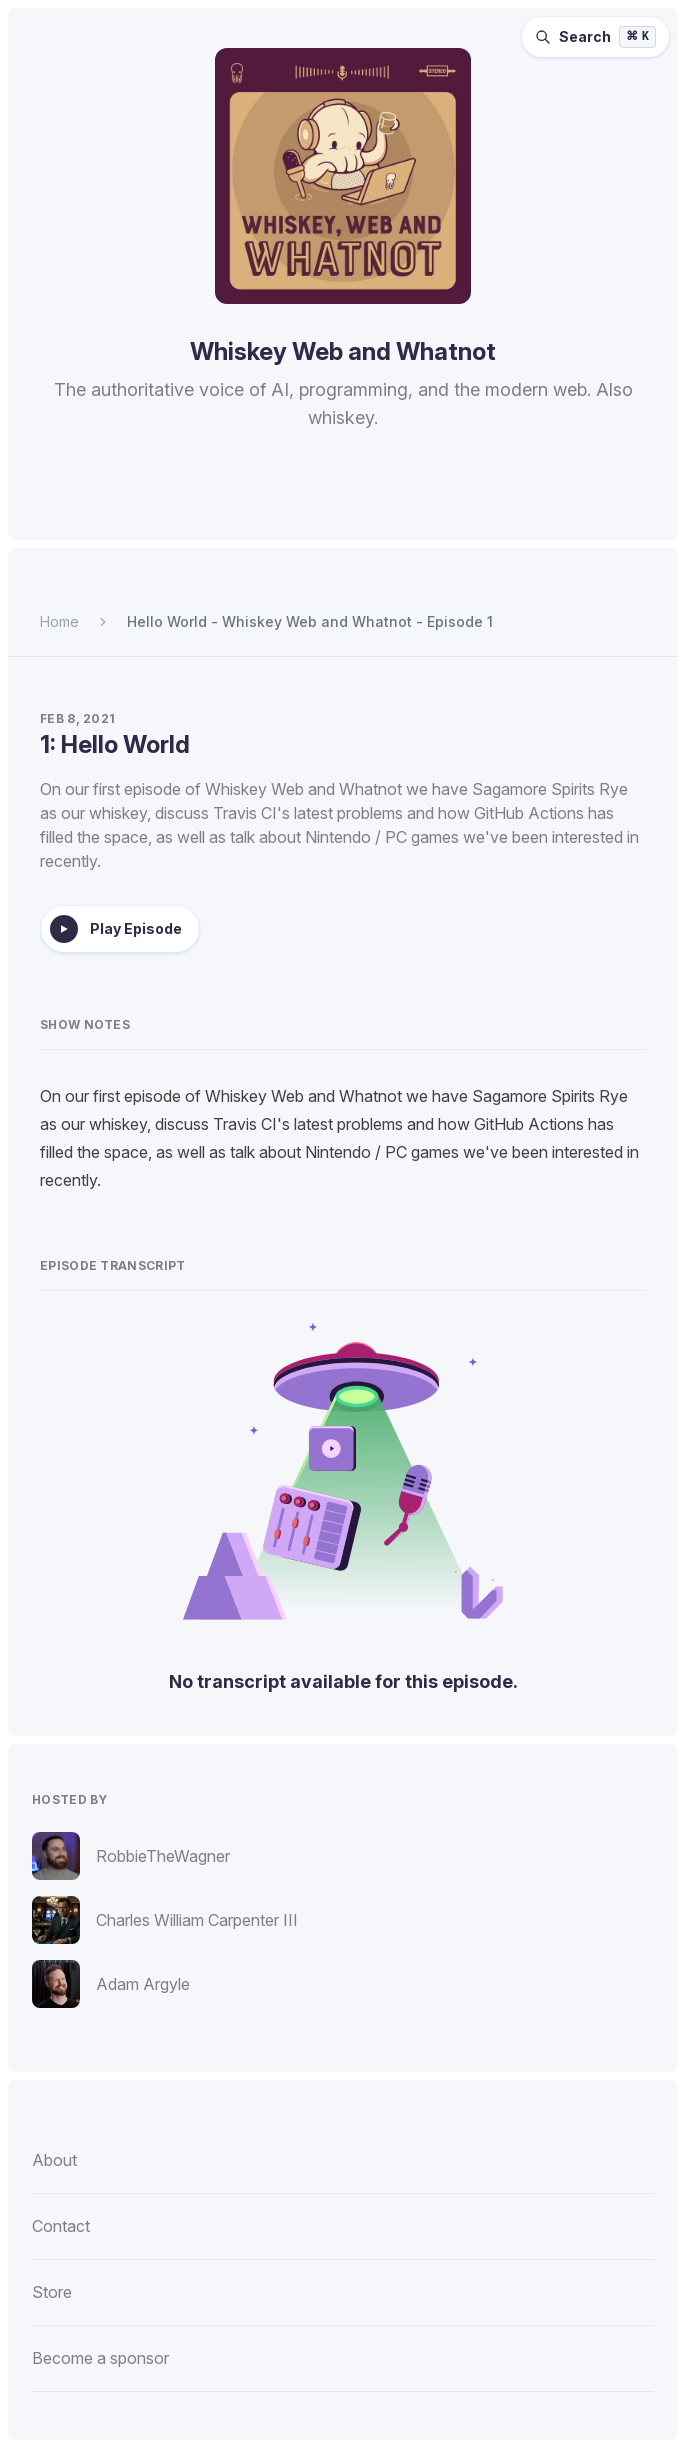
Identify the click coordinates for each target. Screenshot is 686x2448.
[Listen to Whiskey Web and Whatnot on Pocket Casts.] (389, 510)
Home (59, 621)
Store (52, 2292)
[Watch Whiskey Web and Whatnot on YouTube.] (439, 510)
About (54, 2160)
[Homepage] (343, 176)
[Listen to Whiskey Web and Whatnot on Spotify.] (245, 510)
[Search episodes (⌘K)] (595, 37)
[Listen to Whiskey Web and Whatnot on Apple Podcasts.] (293, 510)
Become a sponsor (100, 2358)
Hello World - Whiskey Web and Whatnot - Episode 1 (310, 621)
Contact (61, 2226)
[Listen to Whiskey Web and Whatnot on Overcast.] (341, 510)
